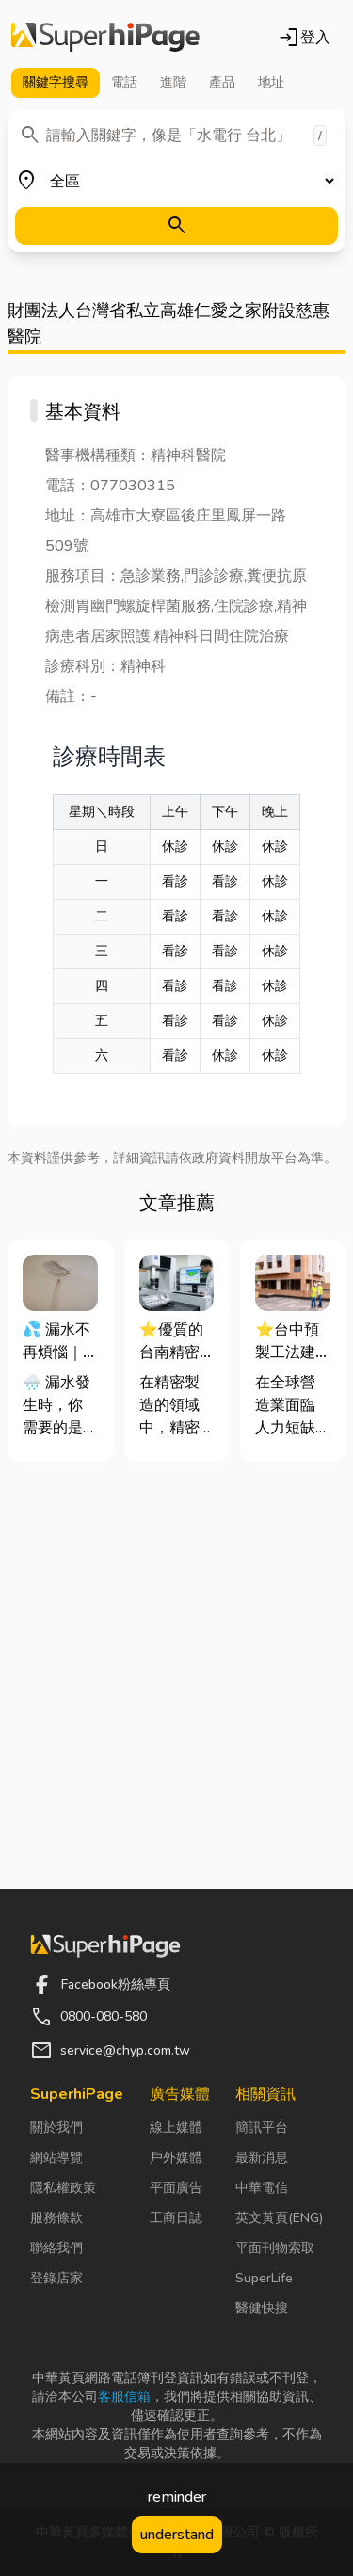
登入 (304, 37)
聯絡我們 (56, 2248)
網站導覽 (56, 2158)
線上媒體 (176, 2127)
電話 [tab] (124, 82)
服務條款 (56, 2218)
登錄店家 (56, 2278)
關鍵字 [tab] (55, 82)
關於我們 (56, 2127)
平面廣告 (176, 2188)
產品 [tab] (222, 82)
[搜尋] (176, 226)
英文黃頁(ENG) (279, 2218)
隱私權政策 (63, 2188)
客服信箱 (124, 2397)
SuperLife (264, 2278)
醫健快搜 (261, 2308)
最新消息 (261, 2158)
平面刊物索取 (274, 2248)
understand (177, 2534)
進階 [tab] (173, 82)
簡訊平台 (261, 2127)
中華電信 (261, 2188)
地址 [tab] (271, 82)
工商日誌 (176, 2218)
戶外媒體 (176, 2158)
